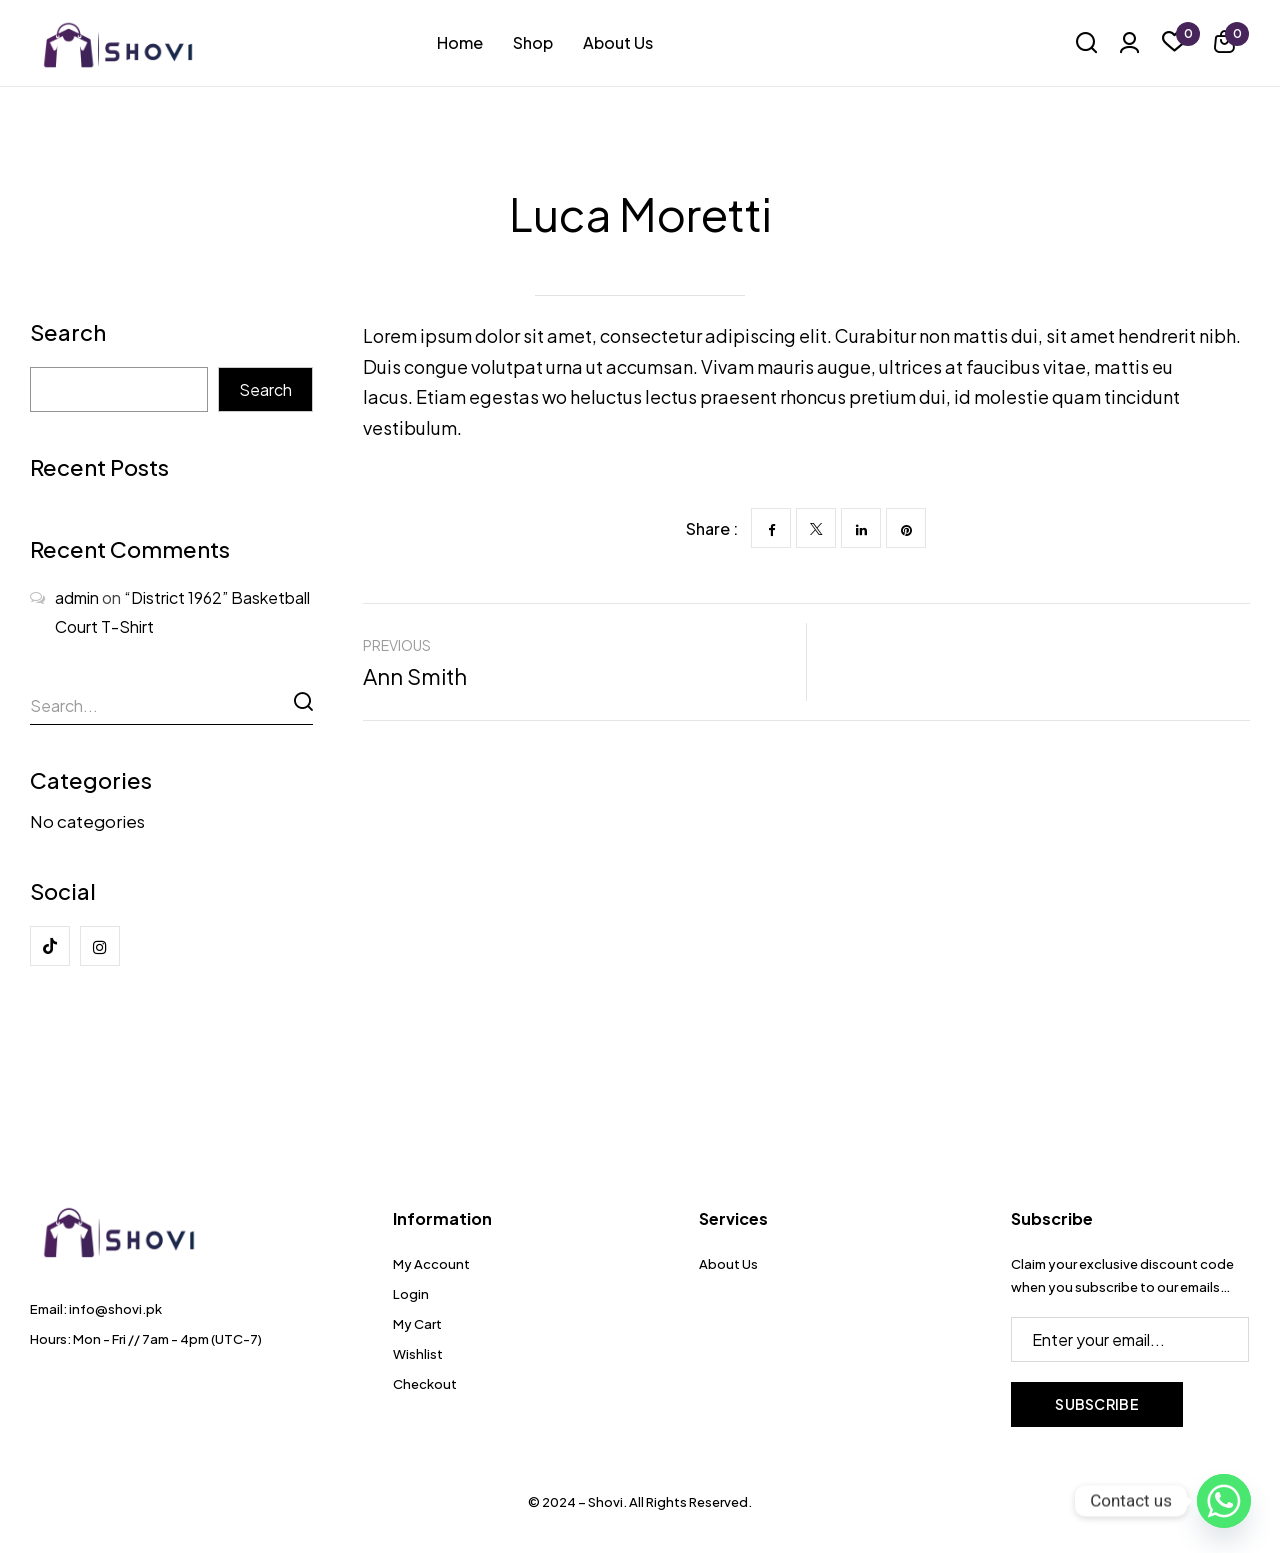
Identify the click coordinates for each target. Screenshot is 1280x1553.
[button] (1224, 44)
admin (77, 597)
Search (68, 334)
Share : (712, 528)
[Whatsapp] (1224, 1501)
